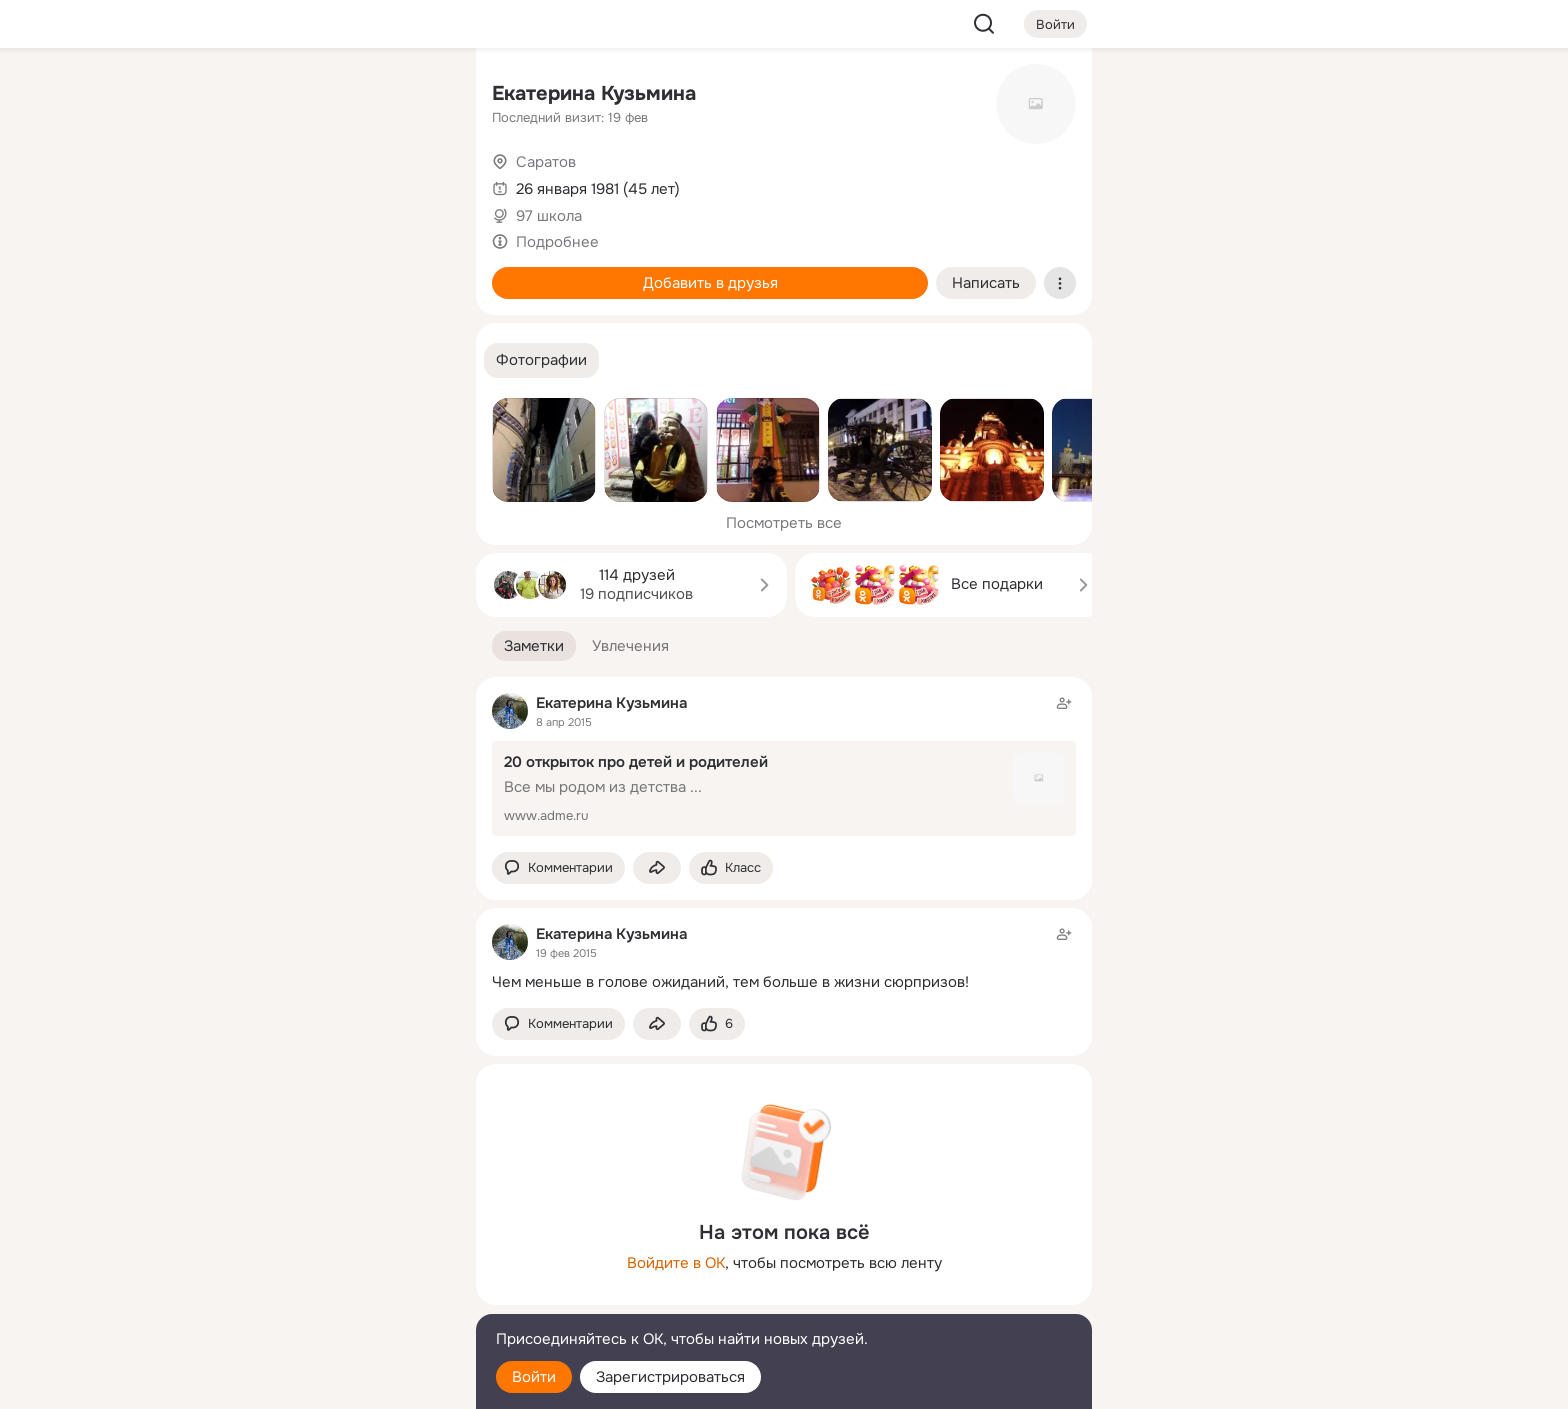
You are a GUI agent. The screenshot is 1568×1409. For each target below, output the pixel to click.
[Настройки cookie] (328, 1382)
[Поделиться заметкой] (657, 868)
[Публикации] (240, 184)
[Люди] (328, 184)
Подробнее (557, 242)
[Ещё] (328, 1254)
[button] (541, 360)
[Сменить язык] (328, 1297)
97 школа (549, 216)
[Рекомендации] (328, 360)
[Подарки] (240, 272)
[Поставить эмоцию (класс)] (731, 868)
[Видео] (416, 184)
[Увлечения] (328, 96)
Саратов (546, 162)
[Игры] (416, 272)
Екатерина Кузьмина (594, 93)
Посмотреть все (784, 523)
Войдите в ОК (676, 1263)
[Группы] (416, 96)
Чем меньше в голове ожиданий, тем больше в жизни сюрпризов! (730, 982)
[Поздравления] (328, 272)
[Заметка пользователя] (784, 957)
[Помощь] (240, 360)
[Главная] (240, 96)
